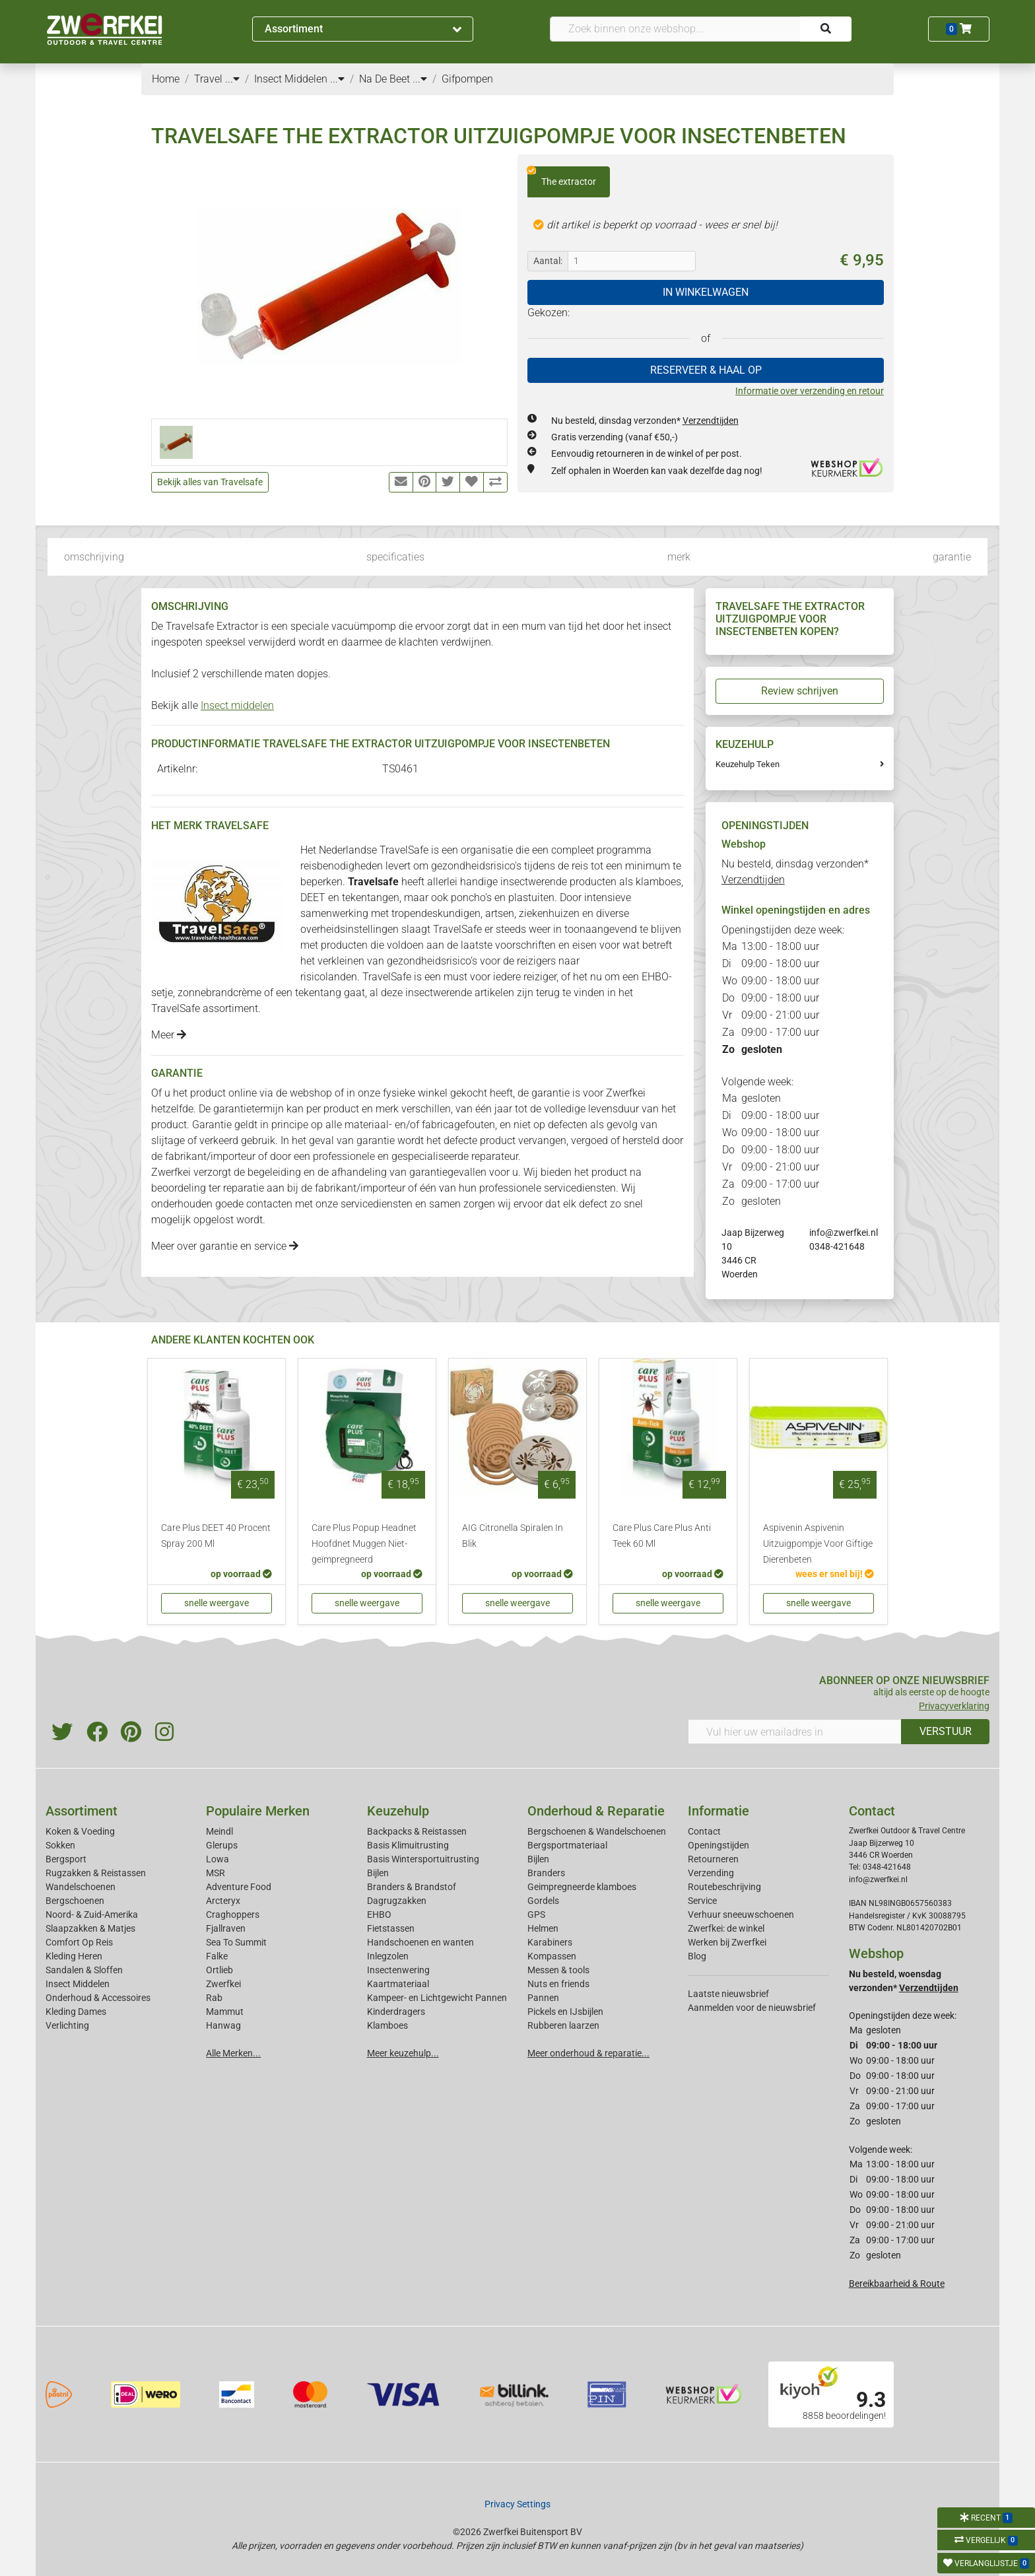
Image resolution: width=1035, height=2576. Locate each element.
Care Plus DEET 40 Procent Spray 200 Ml (216, 1535)
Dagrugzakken (396, 1900)
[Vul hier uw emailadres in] (795, 1731)
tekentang (318, 992)
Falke (217, 1956)
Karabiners (549, 1942)
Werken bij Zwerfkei (727, 1942)
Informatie (718, 1811)
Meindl (219, 1831)
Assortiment (363, 29)
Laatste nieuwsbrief (728, 1993)
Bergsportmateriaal (567, 1845)
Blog (697, 1956)
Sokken (60, 1845)
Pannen (543, 1997)
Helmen (542, 1928)
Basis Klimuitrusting (408, 1845)
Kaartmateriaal (398, 1984)
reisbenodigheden (341, 866)
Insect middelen (237, 705)
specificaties (395, 557)
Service (702, 1900)
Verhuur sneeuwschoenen (741, 1914)
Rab (214, 1997)
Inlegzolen (388, 1956)
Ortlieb (219, 1970)
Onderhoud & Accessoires (98, 1997)
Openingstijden (718, 1845)
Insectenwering (398, 1970)
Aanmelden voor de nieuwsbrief (752, 2007)
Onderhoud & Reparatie (596, 1811)
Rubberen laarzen (563, 2025)
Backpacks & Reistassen (417, 1831)
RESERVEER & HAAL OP (706, 370)
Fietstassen (391, 1928)
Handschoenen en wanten (420, 1942)
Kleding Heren (74, 1956)
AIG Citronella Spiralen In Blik (512, 1535)
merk (678, 557)
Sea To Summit (236, 1942)
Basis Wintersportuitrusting (423, 1859)
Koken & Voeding (80, 1831)
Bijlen (378, 1873)
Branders (546, 1873)
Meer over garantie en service (224, 1246)
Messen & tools (558, 1970)
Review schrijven (799, 691)
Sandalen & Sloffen (84, 1970)
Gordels (543, 1900)
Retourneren (713, 1859)
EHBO (655, 976)
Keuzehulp (398, 1811)
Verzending (711, 1873)
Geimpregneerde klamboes (581, 1886)
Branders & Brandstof (411, 1886)
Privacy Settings (517, 2504)
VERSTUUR (945, 1731)
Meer (168, 1035)
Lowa (217, 1859)
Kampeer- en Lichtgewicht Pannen (437, 1997)
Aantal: (547, 260)
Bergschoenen (75, 1900)
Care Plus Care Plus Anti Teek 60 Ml (662, 1535)
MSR (215, 1873)
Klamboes (387, 2025)
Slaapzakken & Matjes (90, 1928)
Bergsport (66, 1859)
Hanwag (223, 2025)
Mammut (225, 2011)
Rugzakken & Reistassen (96, 1873)
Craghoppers (232, 1914)
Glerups (222, 1845)
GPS (536, 1914)
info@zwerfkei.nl (843, 1232)
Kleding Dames (76, 2011)
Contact (704, 1831)
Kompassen (551, 1956)
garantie (952, 557)
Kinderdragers (396, 2011)
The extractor (561, 177)
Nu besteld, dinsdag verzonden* (645, 420)
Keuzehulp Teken (748, 764)
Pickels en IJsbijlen (565, 2011)
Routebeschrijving (724, 1886)
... (232, 79)
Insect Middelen (78, 1984)
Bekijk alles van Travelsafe (210, 482)
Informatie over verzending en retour (809, 391)
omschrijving (94, 557)
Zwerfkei (223, 1984)
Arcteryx (223, 1900)
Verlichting (67, 2025)
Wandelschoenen (81, 1886)
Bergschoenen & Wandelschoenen (596, 1831)
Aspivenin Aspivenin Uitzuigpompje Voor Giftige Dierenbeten (818, 1543)
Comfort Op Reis (79, 1942)
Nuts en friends (558, 1984)
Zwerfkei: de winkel (726, 1928)
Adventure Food (238, 1886)
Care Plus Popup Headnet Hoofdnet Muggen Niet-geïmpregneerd (364, 1543)
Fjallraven (226, 1928)
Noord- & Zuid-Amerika (92, 1914)
